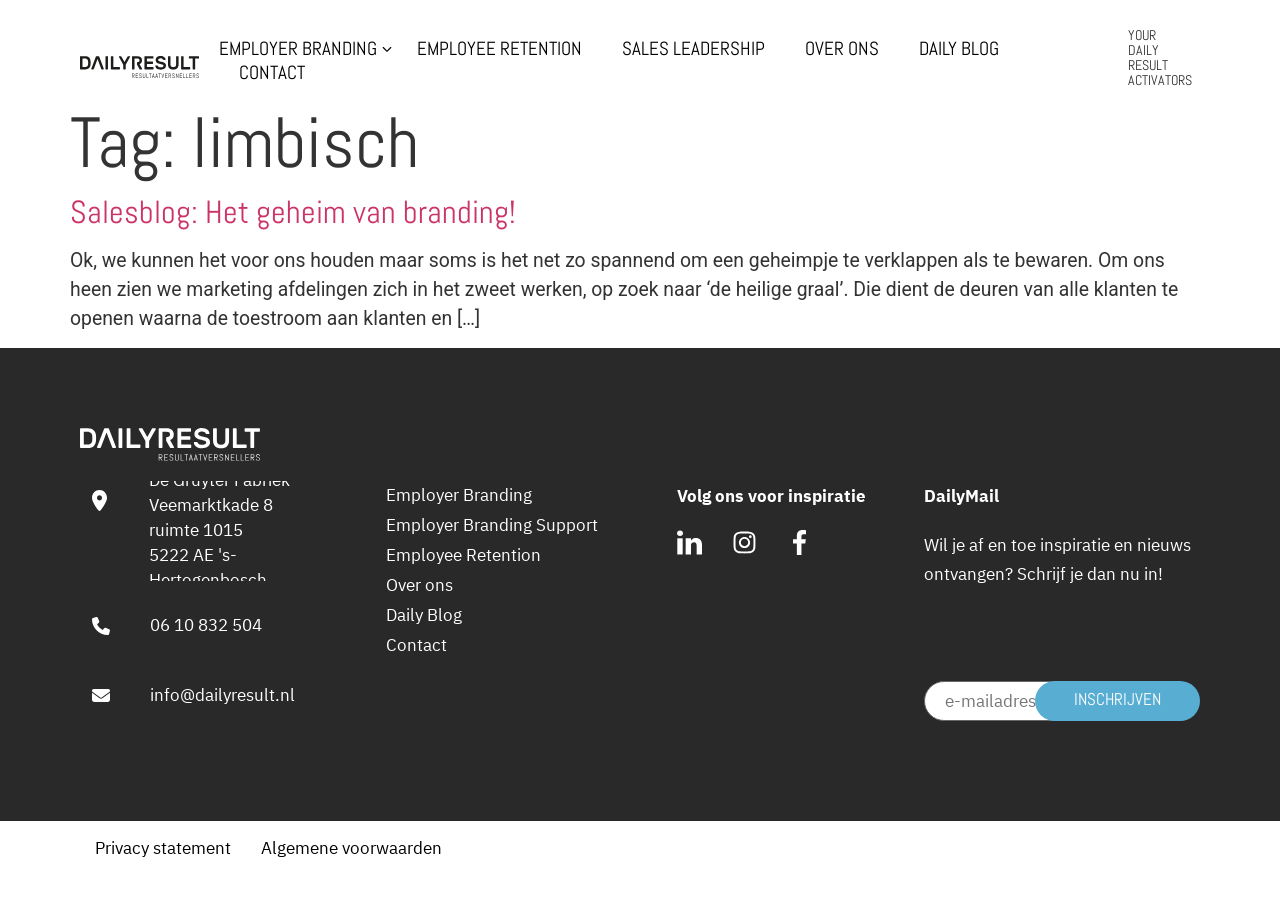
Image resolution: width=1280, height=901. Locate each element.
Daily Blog (959, 49)
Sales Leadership (693, 49)
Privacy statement (163, 848)
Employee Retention (499, 49)
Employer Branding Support (492, 525)
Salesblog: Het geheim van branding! (293, 212)
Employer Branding (298, 49)
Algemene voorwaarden (351, 848)
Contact (272, 73)
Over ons (842, 49)
